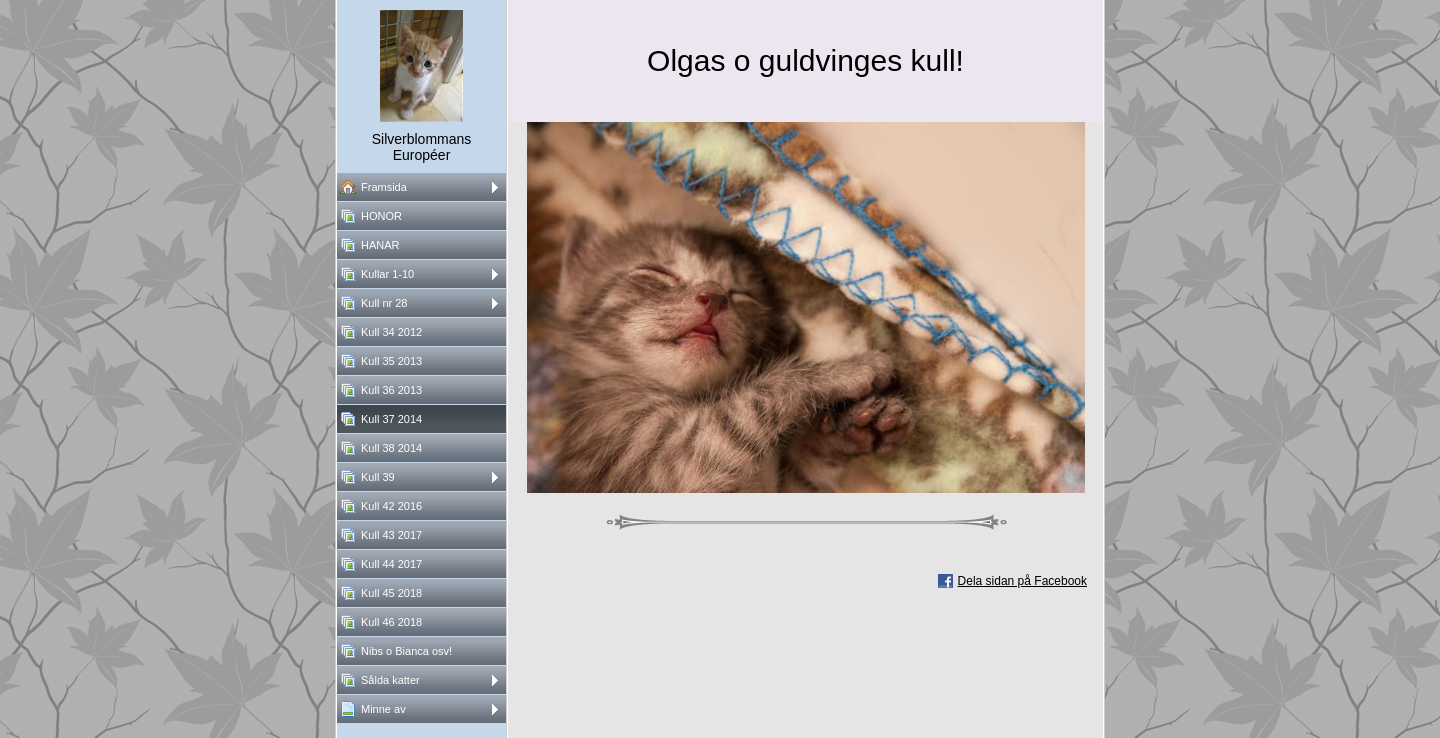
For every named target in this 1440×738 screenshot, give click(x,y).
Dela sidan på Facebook (1022, 581)
